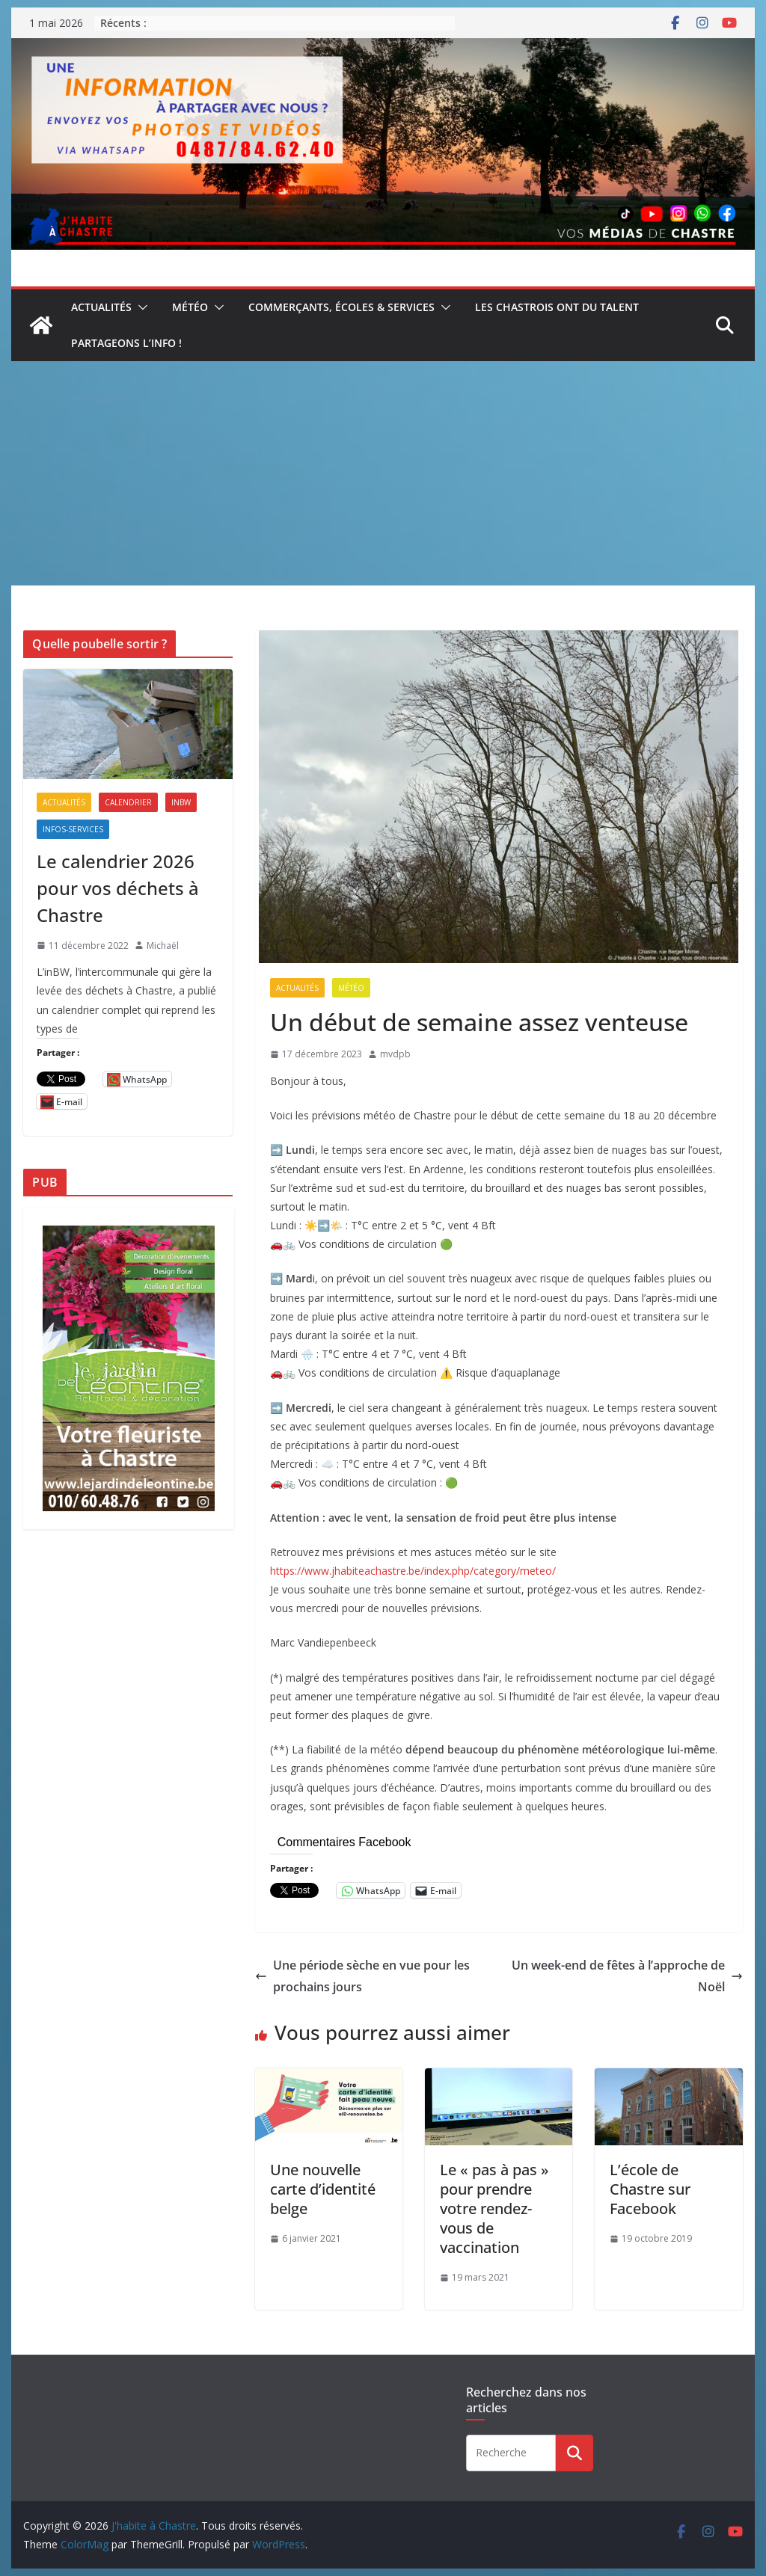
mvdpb (395, 1054)
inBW (181, 802)
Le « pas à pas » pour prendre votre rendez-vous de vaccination (494, 2208)
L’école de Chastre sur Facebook (650, 2189)
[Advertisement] (382, 473)
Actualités (101, 307)
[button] (140, 307)
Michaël (163, 945)
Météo (190, 307)
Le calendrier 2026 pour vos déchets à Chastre (118, 888)
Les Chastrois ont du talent (557, 307)
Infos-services (73, 829)
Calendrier (128, 802)
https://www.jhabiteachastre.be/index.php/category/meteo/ (413, 1571)
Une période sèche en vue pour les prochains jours (362, 1976)
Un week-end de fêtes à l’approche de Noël (627, 1976)
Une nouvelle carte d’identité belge (323, 2189)
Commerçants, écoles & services (341, 307)
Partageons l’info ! (126, 343)
